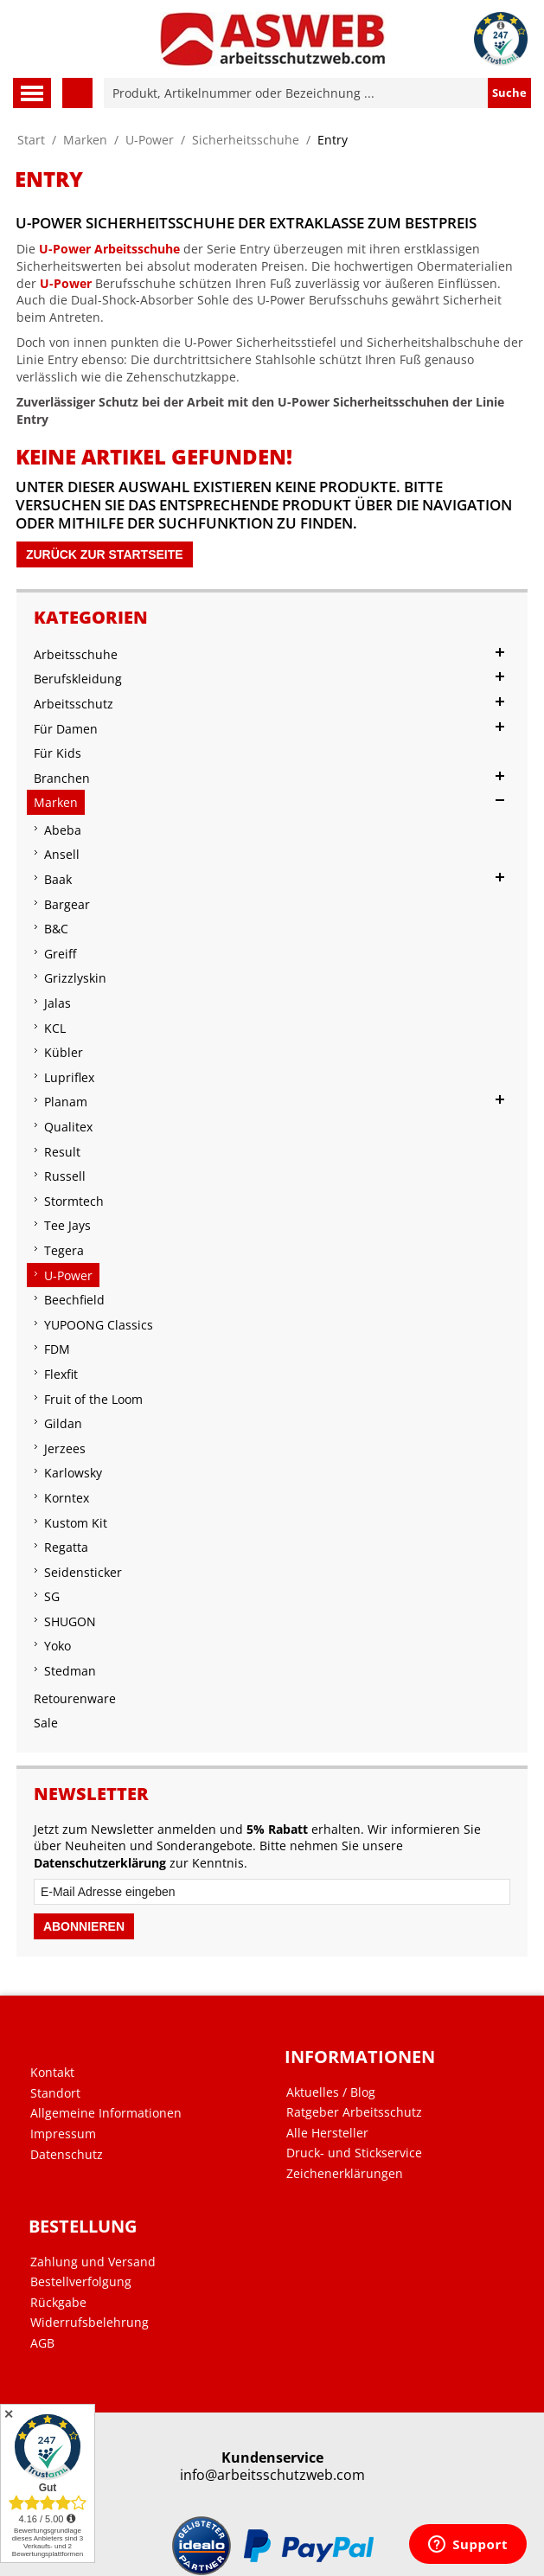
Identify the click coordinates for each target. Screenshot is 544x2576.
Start (31, 139)
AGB (42, 2343)
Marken (85, 139)
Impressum (63, 2134)
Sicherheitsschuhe (245, 139)
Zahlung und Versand (93, 2262)
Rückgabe (58, 2302)
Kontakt (52, 2072)
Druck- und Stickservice (354, 2153)
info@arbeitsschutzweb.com (272, 2475)
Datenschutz (66, 2155)
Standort (55, 2093)
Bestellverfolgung (80, 2282)
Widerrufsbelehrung (89, 2322)
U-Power (149, 139)
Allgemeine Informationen (106, 2113)
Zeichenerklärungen (344, 2174)
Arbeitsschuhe (137, 248)
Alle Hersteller (327, 2133)
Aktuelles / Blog (330, 2092)
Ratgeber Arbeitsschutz (354, 2112)
